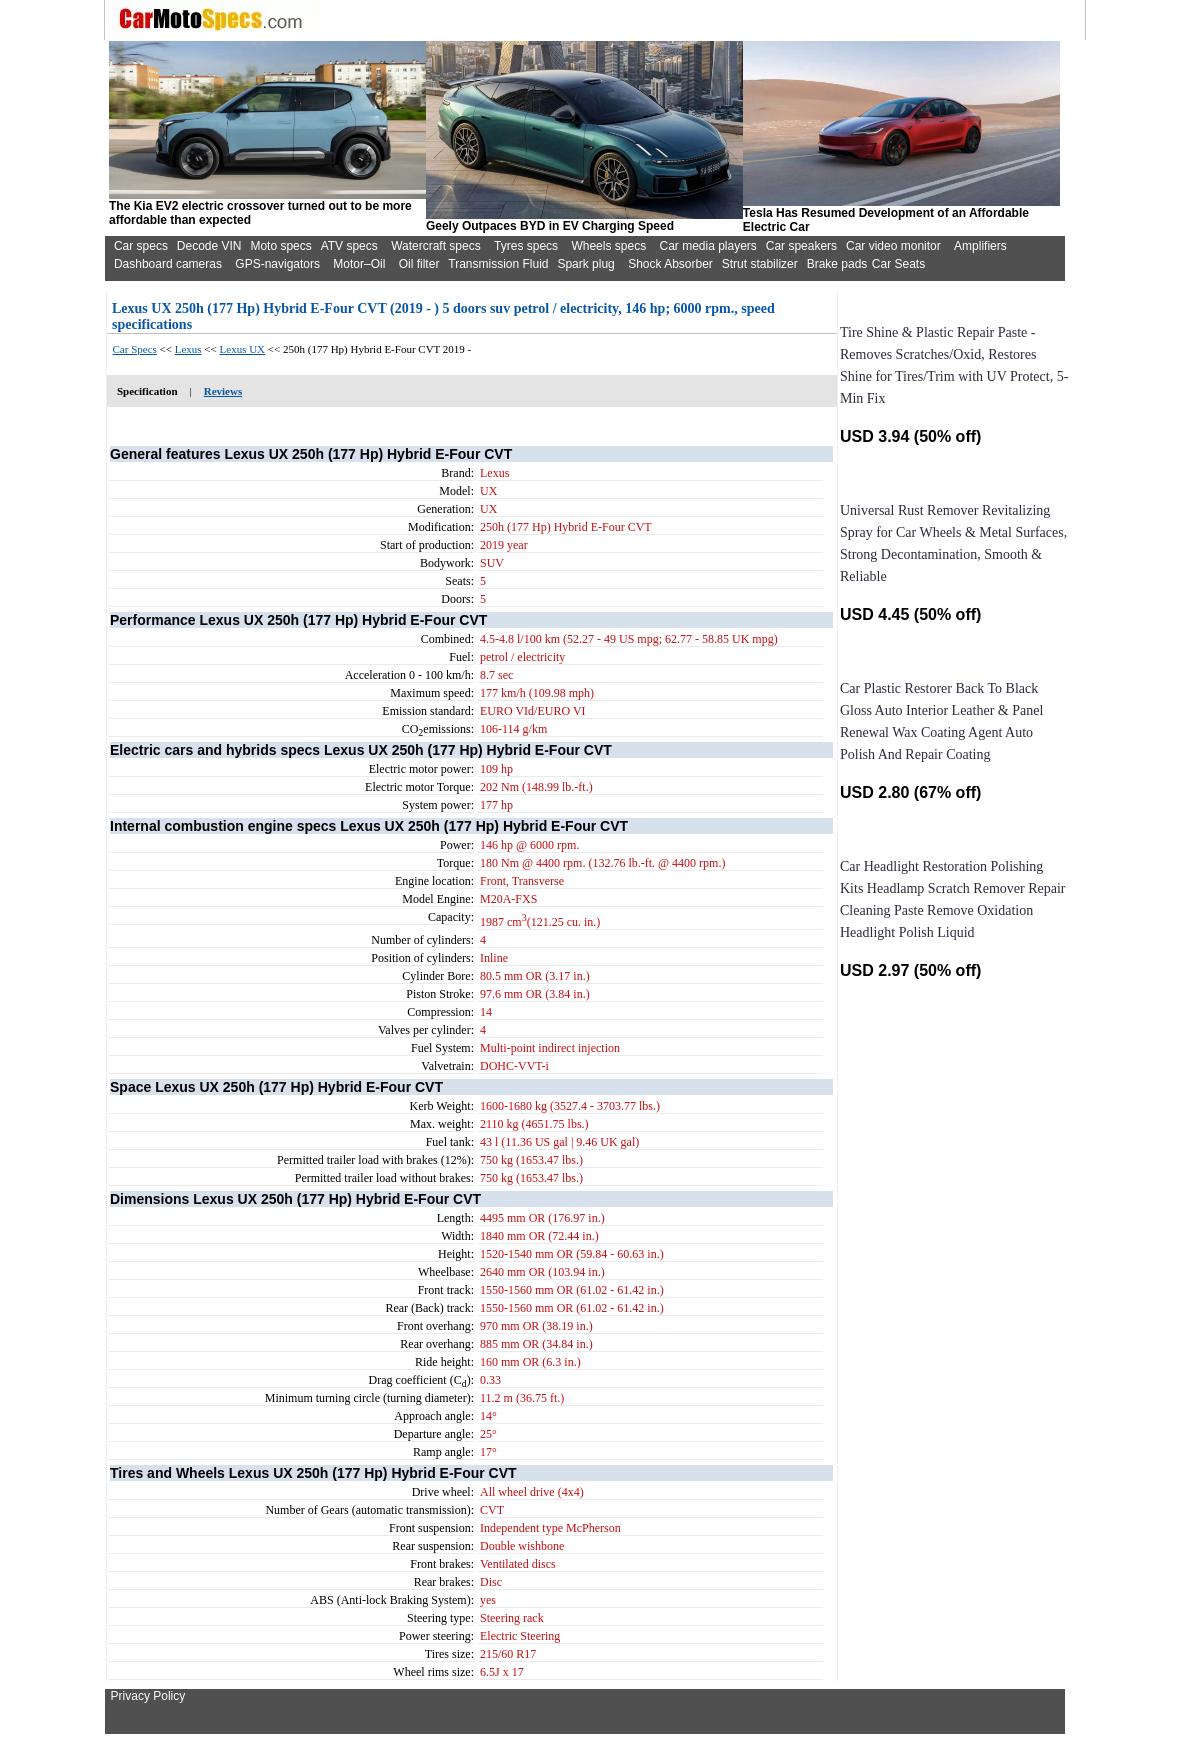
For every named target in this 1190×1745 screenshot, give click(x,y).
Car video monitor (893, 246)
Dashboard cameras (168, 264)
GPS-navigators (277, 264)
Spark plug (585, 264)
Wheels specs (608, 246)
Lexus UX (243, 349)
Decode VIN (209, 246)
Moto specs (280, 246)
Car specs (141, 246)
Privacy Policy (148, 1696)
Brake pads (837, 264)
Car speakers (801, 246)
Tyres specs (526, 246)
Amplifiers (980, 246)
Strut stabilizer (760, 264)
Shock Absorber (670, 264)
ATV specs (349, 246)
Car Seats (898, 264)
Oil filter (419, 264)
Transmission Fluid (498, 264)
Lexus (188, 349)
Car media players (707, 246)
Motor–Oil (359, 264)
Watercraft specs (436, 246)
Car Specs (135, 349)
